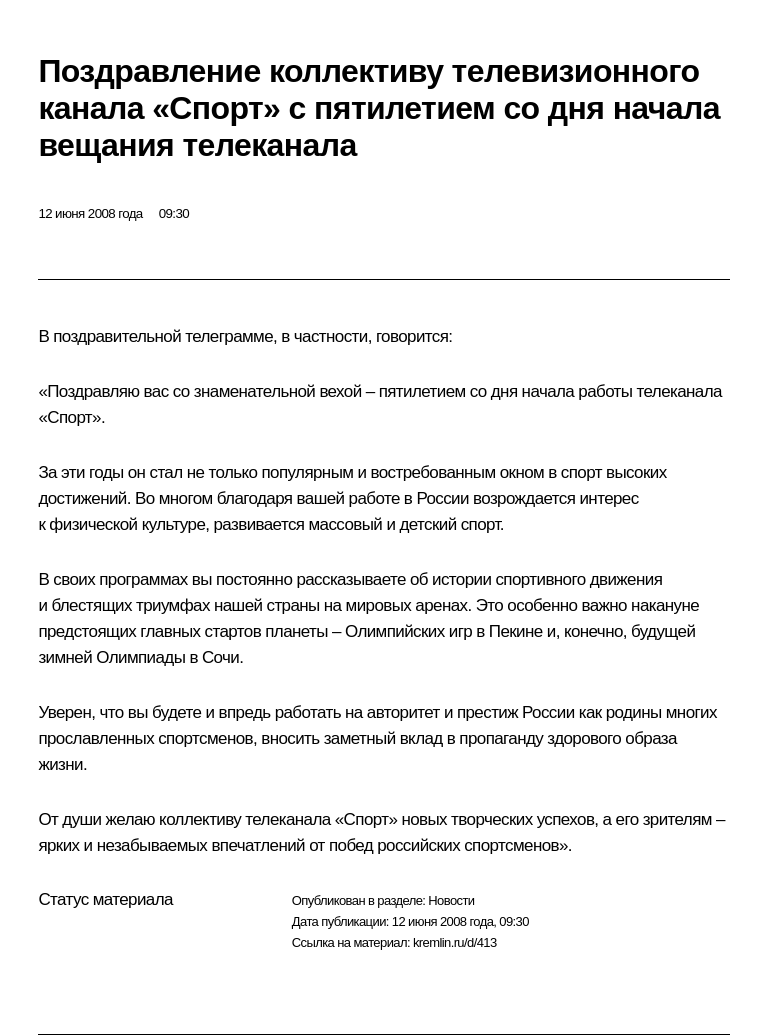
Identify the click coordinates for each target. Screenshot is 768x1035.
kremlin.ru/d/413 (455, 942)
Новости (451, 900)
